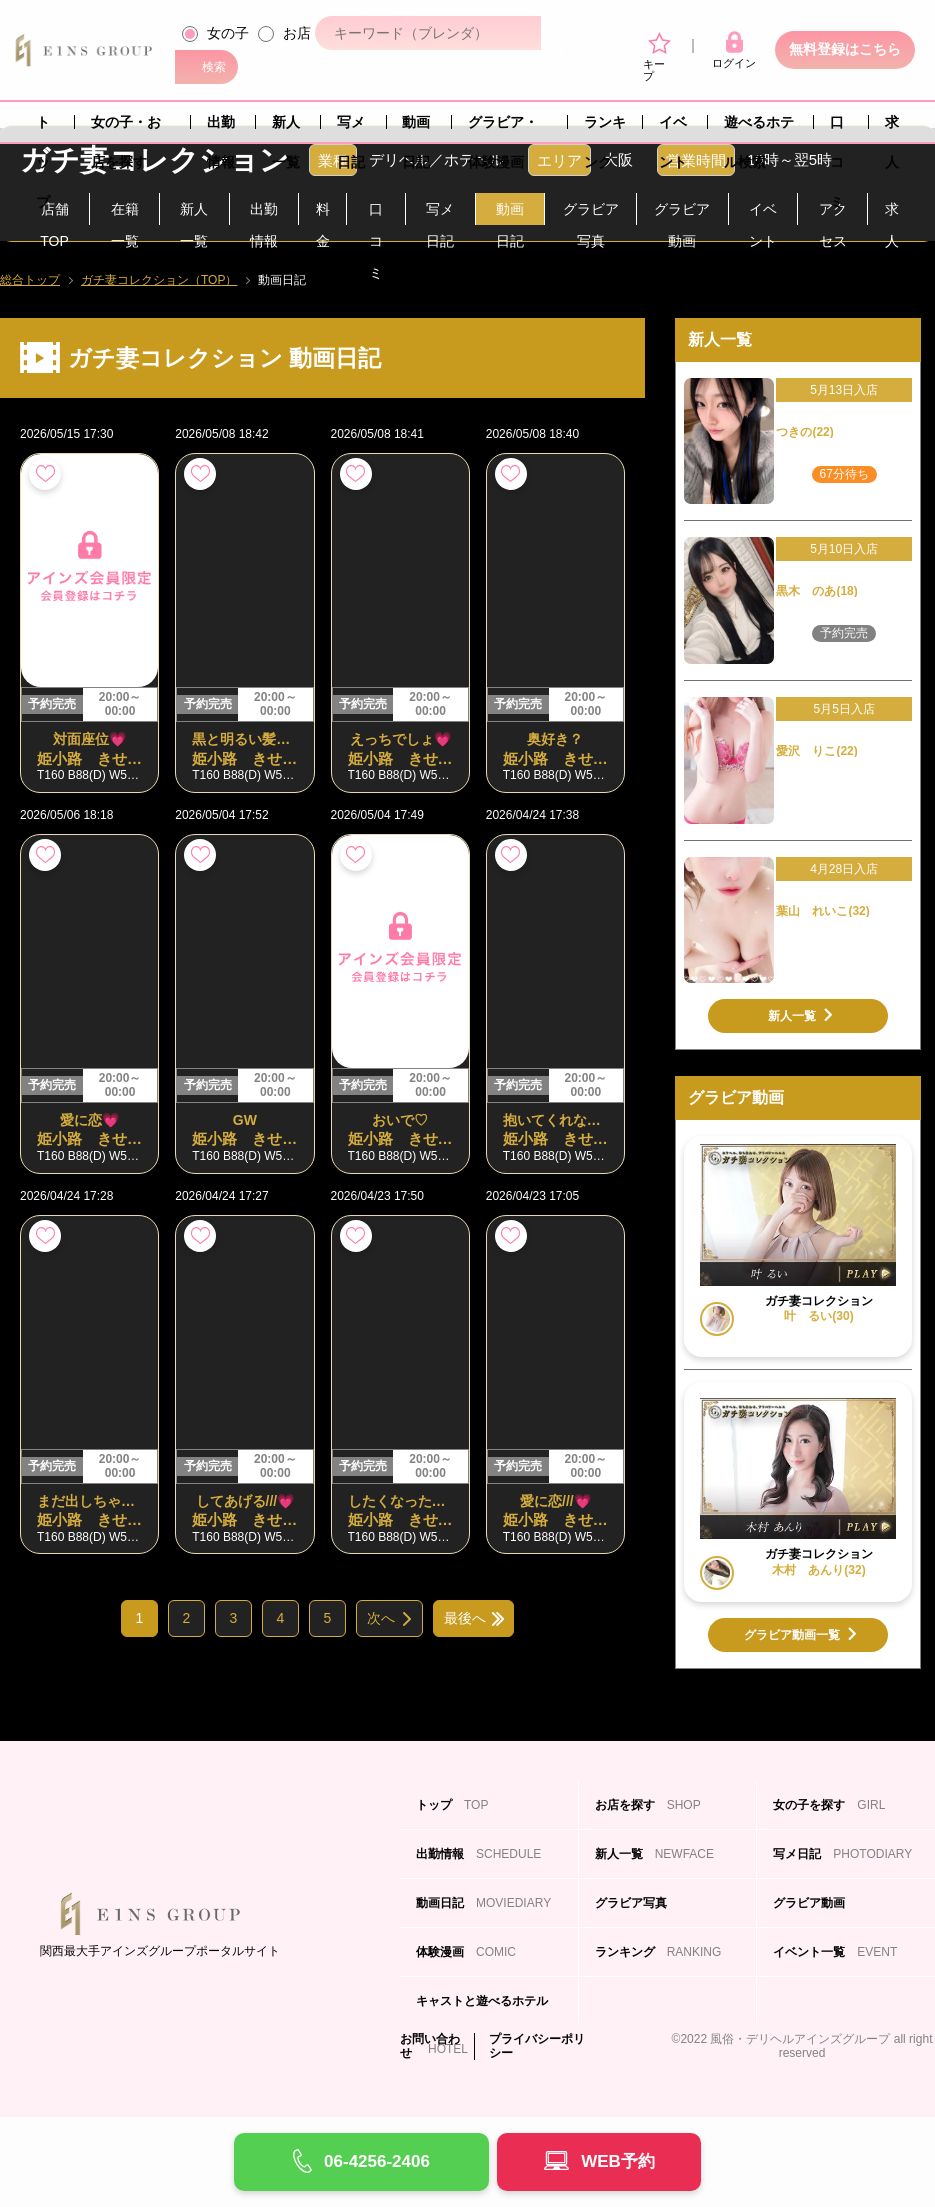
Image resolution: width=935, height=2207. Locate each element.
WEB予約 (618, 2161)
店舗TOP (54, 213)
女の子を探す (829, 1805)
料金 (323, 213)
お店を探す (648, 1805)
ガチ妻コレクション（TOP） (159, 280)
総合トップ (30, 280)
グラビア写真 (591, 213)
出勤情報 (221, 128)
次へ (381, 1618)
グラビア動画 (682, 213)
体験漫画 (466, 1952)
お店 (297, 33)
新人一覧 (286, 128)
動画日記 (416, 128)
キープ (657, 57)
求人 (892, 128)
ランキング (605, 128)
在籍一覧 (125, 213)
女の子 (228, 33)
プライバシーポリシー (537, 2046)
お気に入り (45, 474)
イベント (673, 128)
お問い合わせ (430, 2046)
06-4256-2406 (377, 2161)
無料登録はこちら (845, 49)
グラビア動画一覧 (792, 1635)
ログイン (734, 50)
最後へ (465, 1618)
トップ (43, 128)
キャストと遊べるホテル (482, 2009)
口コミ (837, 128)
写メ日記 (351, 128)
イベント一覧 (835, 1952)
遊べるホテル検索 (759, 128)
